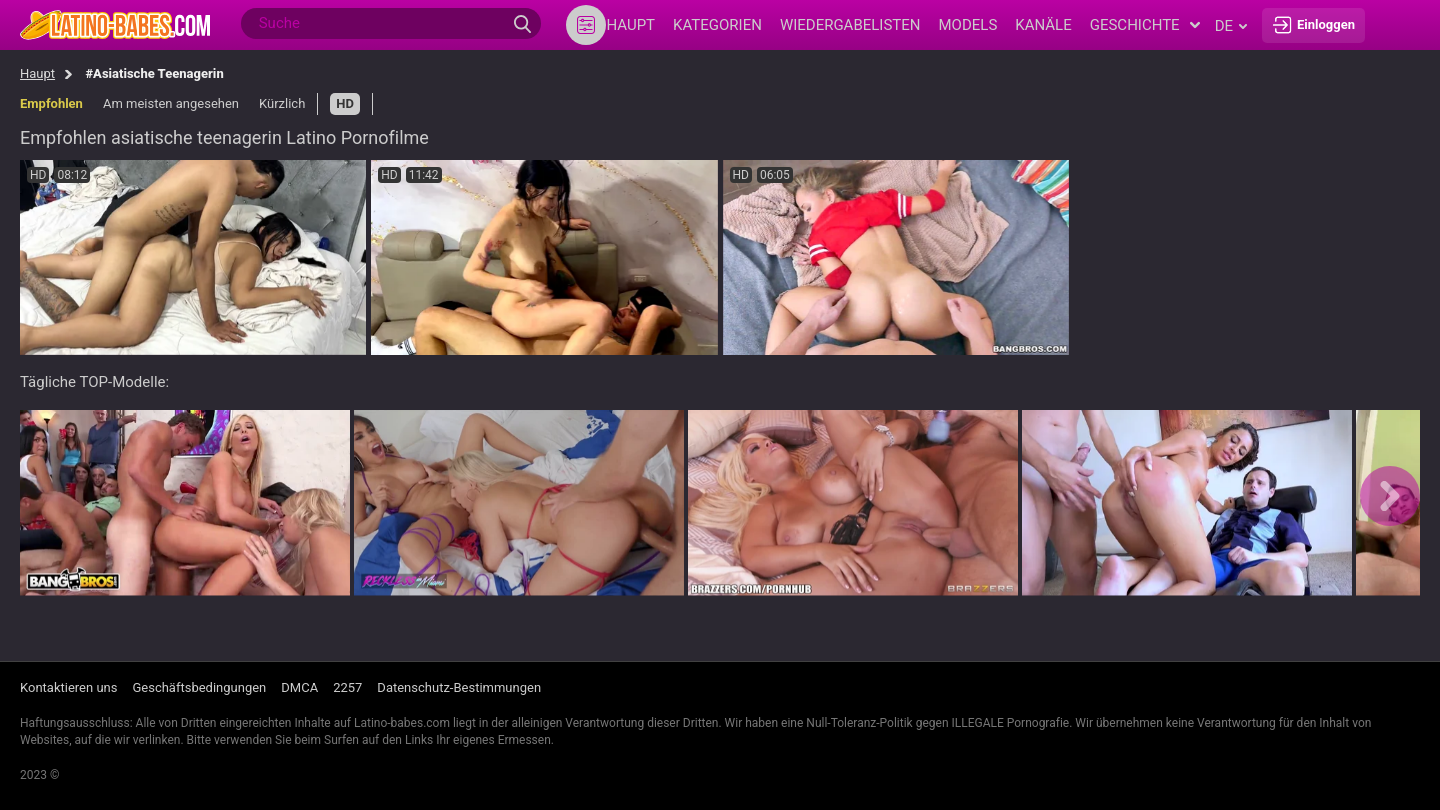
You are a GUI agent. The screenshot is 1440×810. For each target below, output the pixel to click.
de (1231, 26)
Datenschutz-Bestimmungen (459, 687)
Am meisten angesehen (171, 103)
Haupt (37, 73)
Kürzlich (282, 103)
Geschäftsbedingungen (199, 687)
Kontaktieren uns (68, 687)
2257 (347, 687)
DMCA (299, 687)
